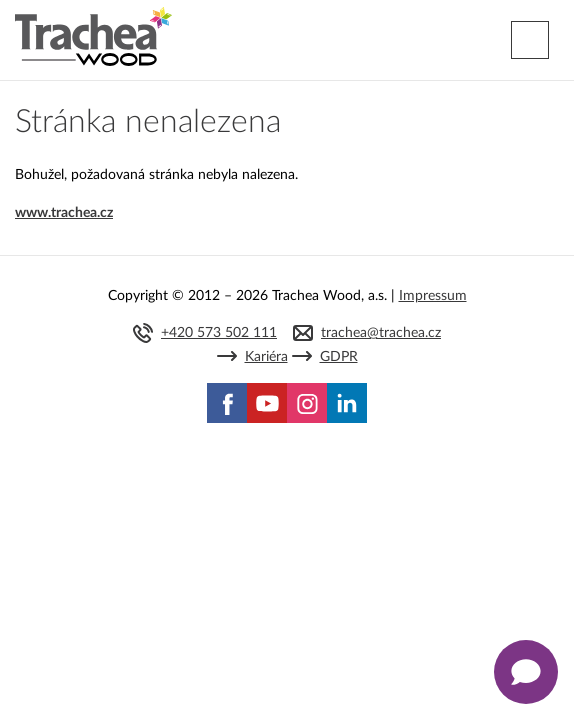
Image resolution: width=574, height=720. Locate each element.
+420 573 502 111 (219, 333)
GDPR (339, 357)
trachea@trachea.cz (381, 333)
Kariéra (266, 357)
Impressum (433, 296)
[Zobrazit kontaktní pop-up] (526, 672)
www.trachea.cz (64, 213)
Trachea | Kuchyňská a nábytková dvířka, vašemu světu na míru (93, 37)
